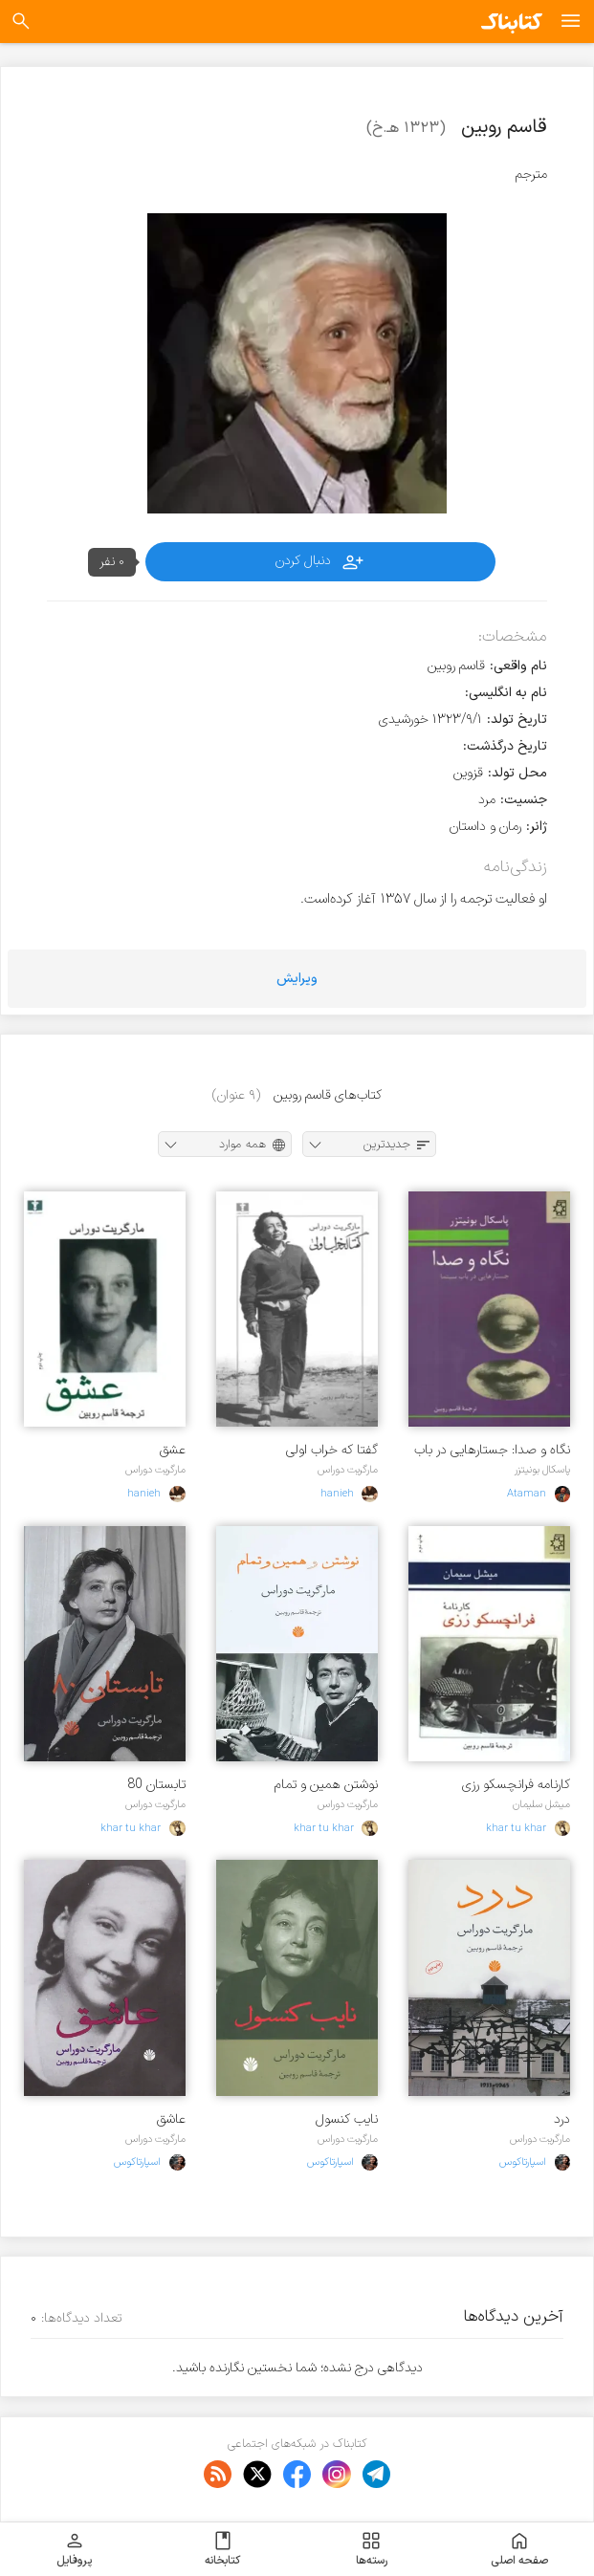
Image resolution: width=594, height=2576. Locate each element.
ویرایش (297, 979)
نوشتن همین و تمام (326, 1785)
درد (562, 2119)
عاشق (171, 2119)
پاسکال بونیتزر (542, 1469)
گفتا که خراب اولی (332, 1450)
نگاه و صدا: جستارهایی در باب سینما (492, 1450)
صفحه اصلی (519, 2549)
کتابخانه (222, 2549)
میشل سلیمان (541, 1804)
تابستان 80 (156, 1785)
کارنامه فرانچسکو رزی (516, 1785)
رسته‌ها (371, 2549)
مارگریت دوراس (348, 1469)
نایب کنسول (347, 2119)
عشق (173, 1450)
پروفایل (74, 2549)
